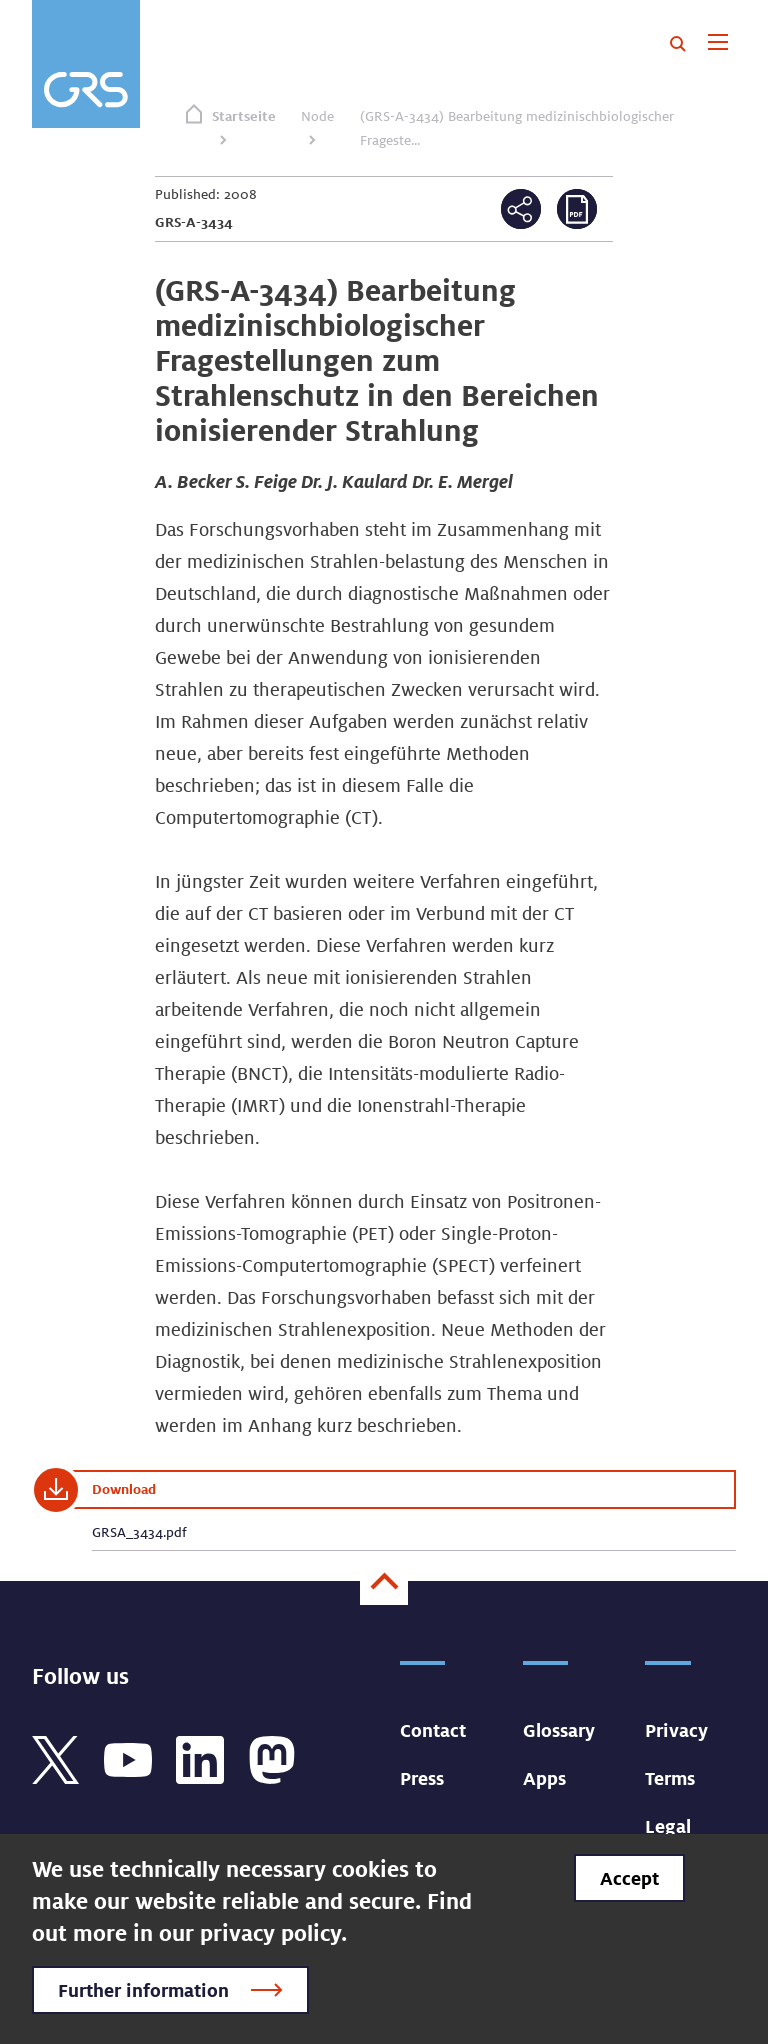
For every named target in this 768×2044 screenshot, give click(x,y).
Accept (629, 1878)
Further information (143, 1990)
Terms (670, 1778)
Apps (544, 1778)
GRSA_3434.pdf (139, 1532)
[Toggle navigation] (717, 44)
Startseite (244, 116)
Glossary (559, 1730)
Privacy (676, 1730)
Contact (433, 1730)
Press (422, 1778)
